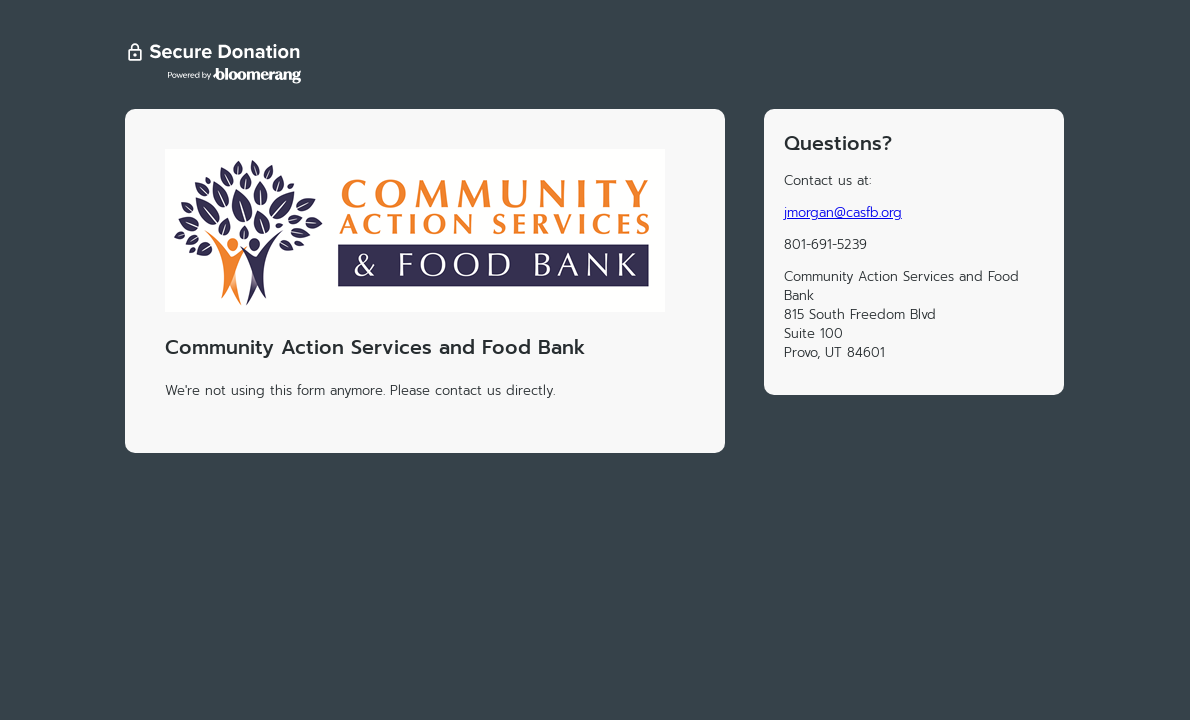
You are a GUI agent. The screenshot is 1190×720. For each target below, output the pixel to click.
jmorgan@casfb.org (843, 212)
